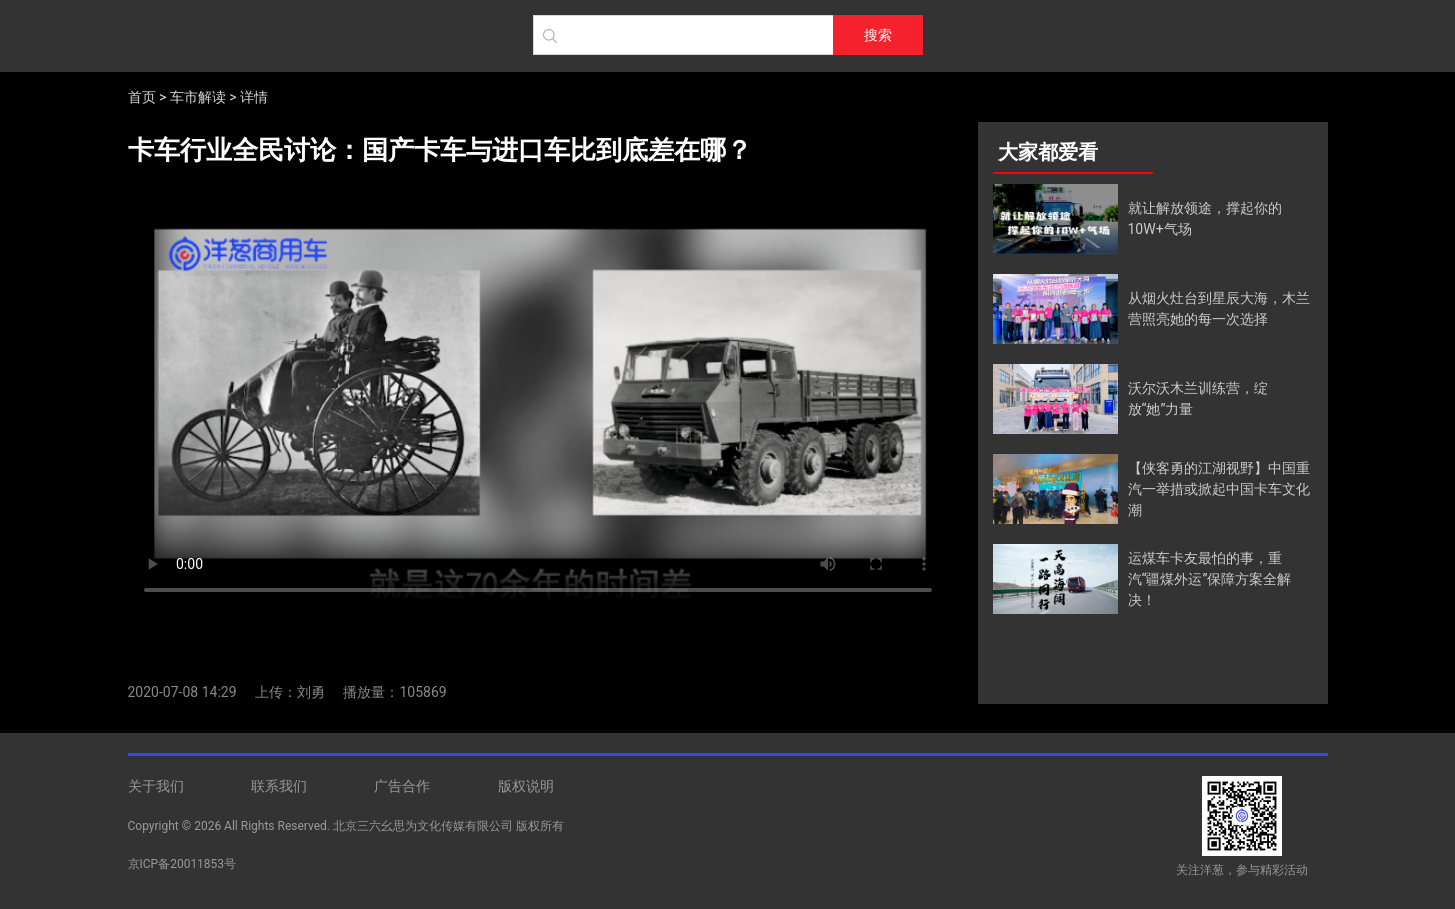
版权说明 (526, 786)
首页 (142, 97)
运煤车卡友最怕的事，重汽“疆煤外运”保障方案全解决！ (1210, 579)
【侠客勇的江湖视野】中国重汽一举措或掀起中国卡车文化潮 (1219, 489)
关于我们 (156, 786)
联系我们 (279, 786)
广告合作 (402, 786)
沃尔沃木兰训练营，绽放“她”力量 (1198, 398)
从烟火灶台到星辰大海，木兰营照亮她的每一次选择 (1219, 308)
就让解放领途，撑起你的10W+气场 (1205, 218)
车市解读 (198, 97)
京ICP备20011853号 (182, 864)
